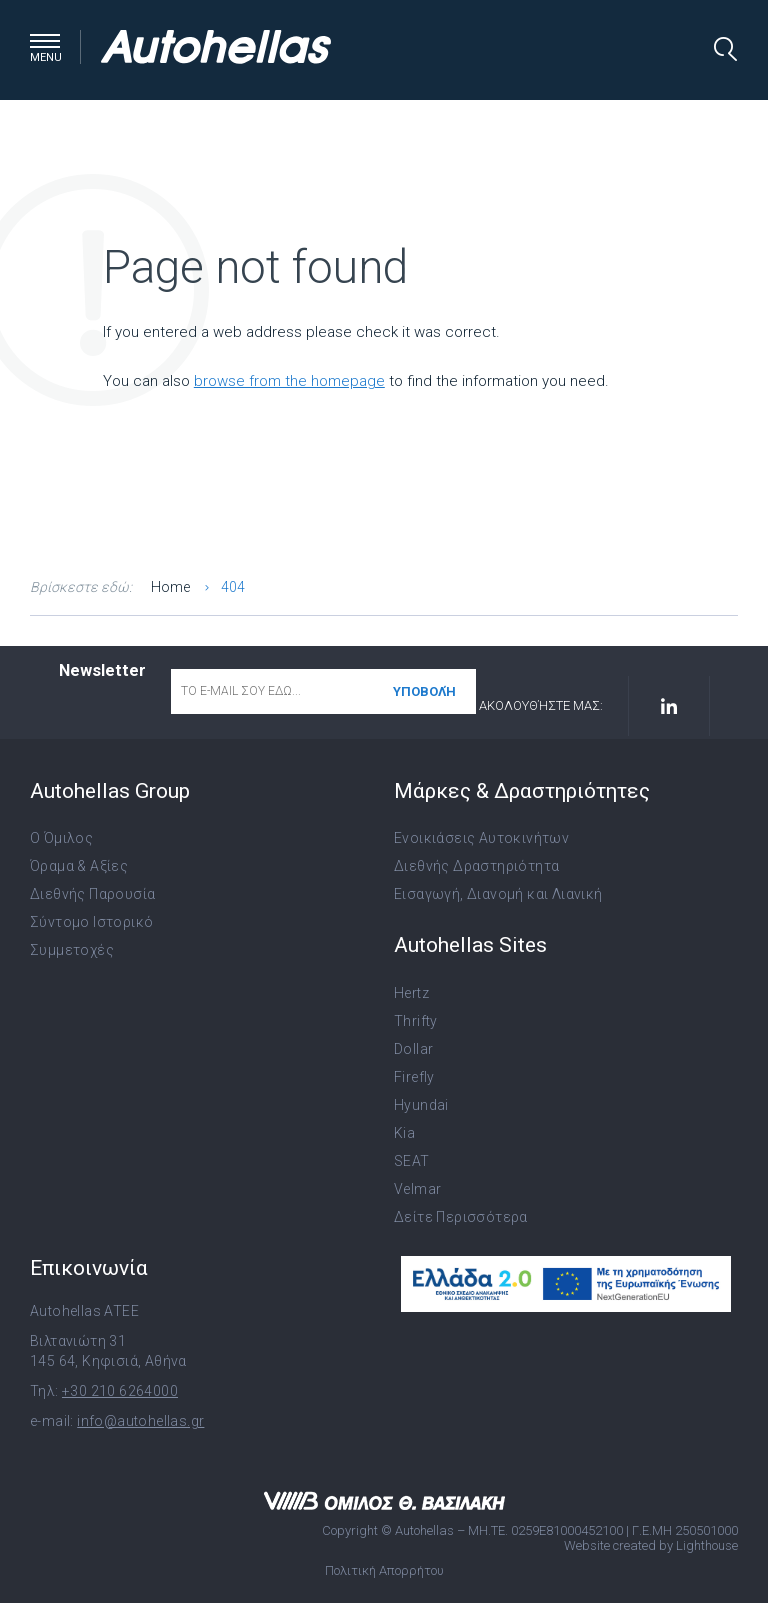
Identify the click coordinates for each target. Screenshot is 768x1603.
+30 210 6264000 (120, 1391)
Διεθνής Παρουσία (92, 894)
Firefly (414, 1077)
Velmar (417, 1189)
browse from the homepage (289, 381)
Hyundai (421, 1105)
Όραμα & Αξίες (79, 866)
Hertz (411, 993)
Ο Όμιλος (61, 838)
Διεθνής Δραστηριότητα (476, 866)
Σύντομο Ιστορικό (91, 922)
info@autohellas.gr (140, 1421)
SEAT (412, 1161)
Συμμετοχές (72, 950)
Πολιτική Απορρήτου (384, 1570)
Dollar (413, 1049)
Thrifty (416, 1021)
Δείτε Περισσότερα (461, 1217)
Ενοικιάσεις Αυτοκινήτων (481, 838)
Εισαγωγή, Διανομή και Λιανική (498, 894)
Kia (404, 1133)
